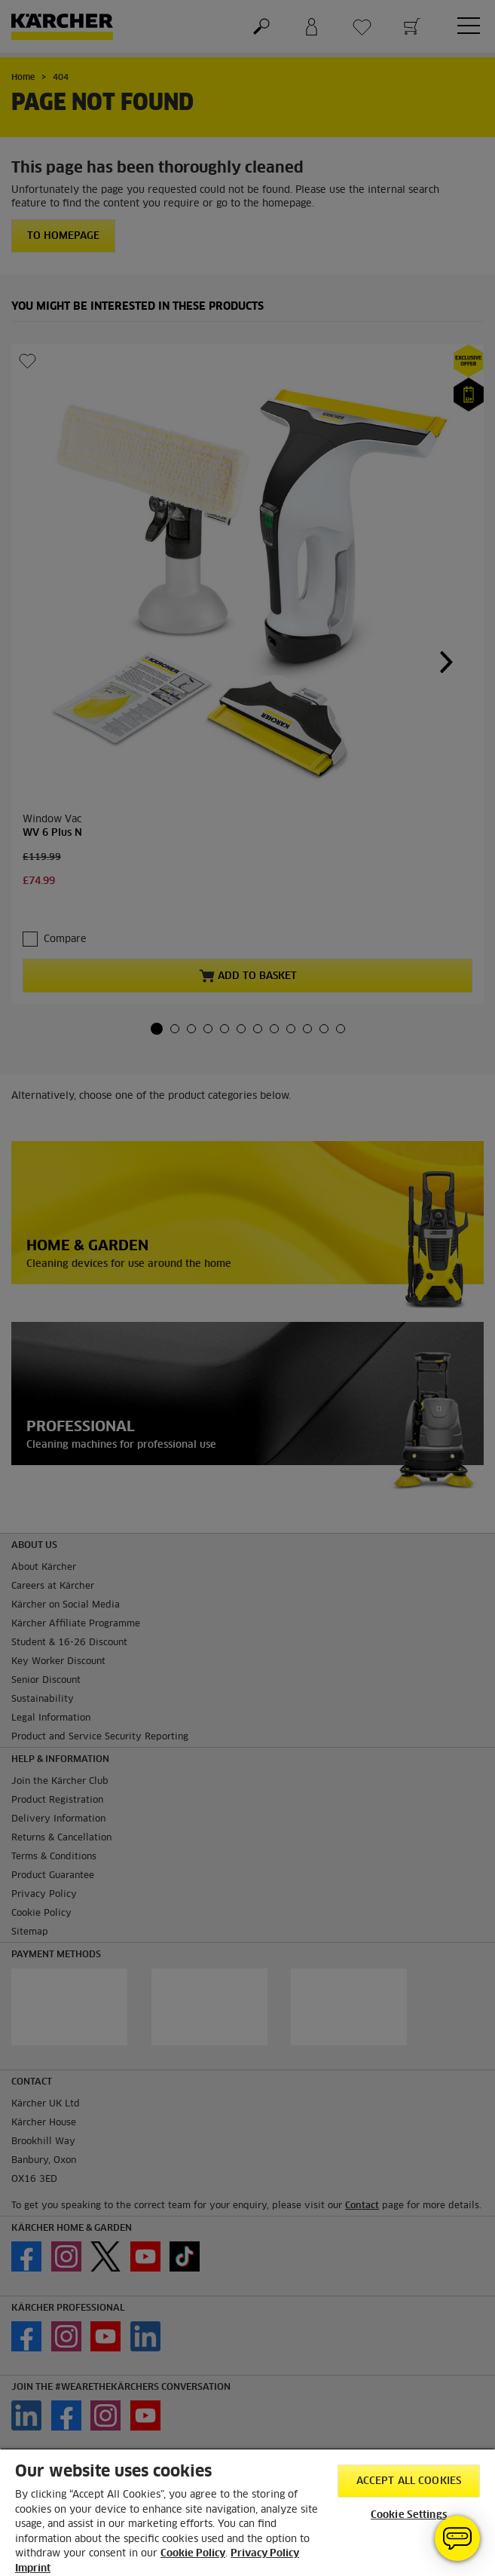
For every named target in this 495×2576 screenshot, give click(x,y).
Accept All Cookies (408, 2481)
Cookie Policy (192, 2554)
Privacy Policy (265, 2554)
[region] (247, 2512)
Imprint (32, 2569)
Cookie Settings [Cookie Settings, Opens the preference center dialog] (409, 2515)
